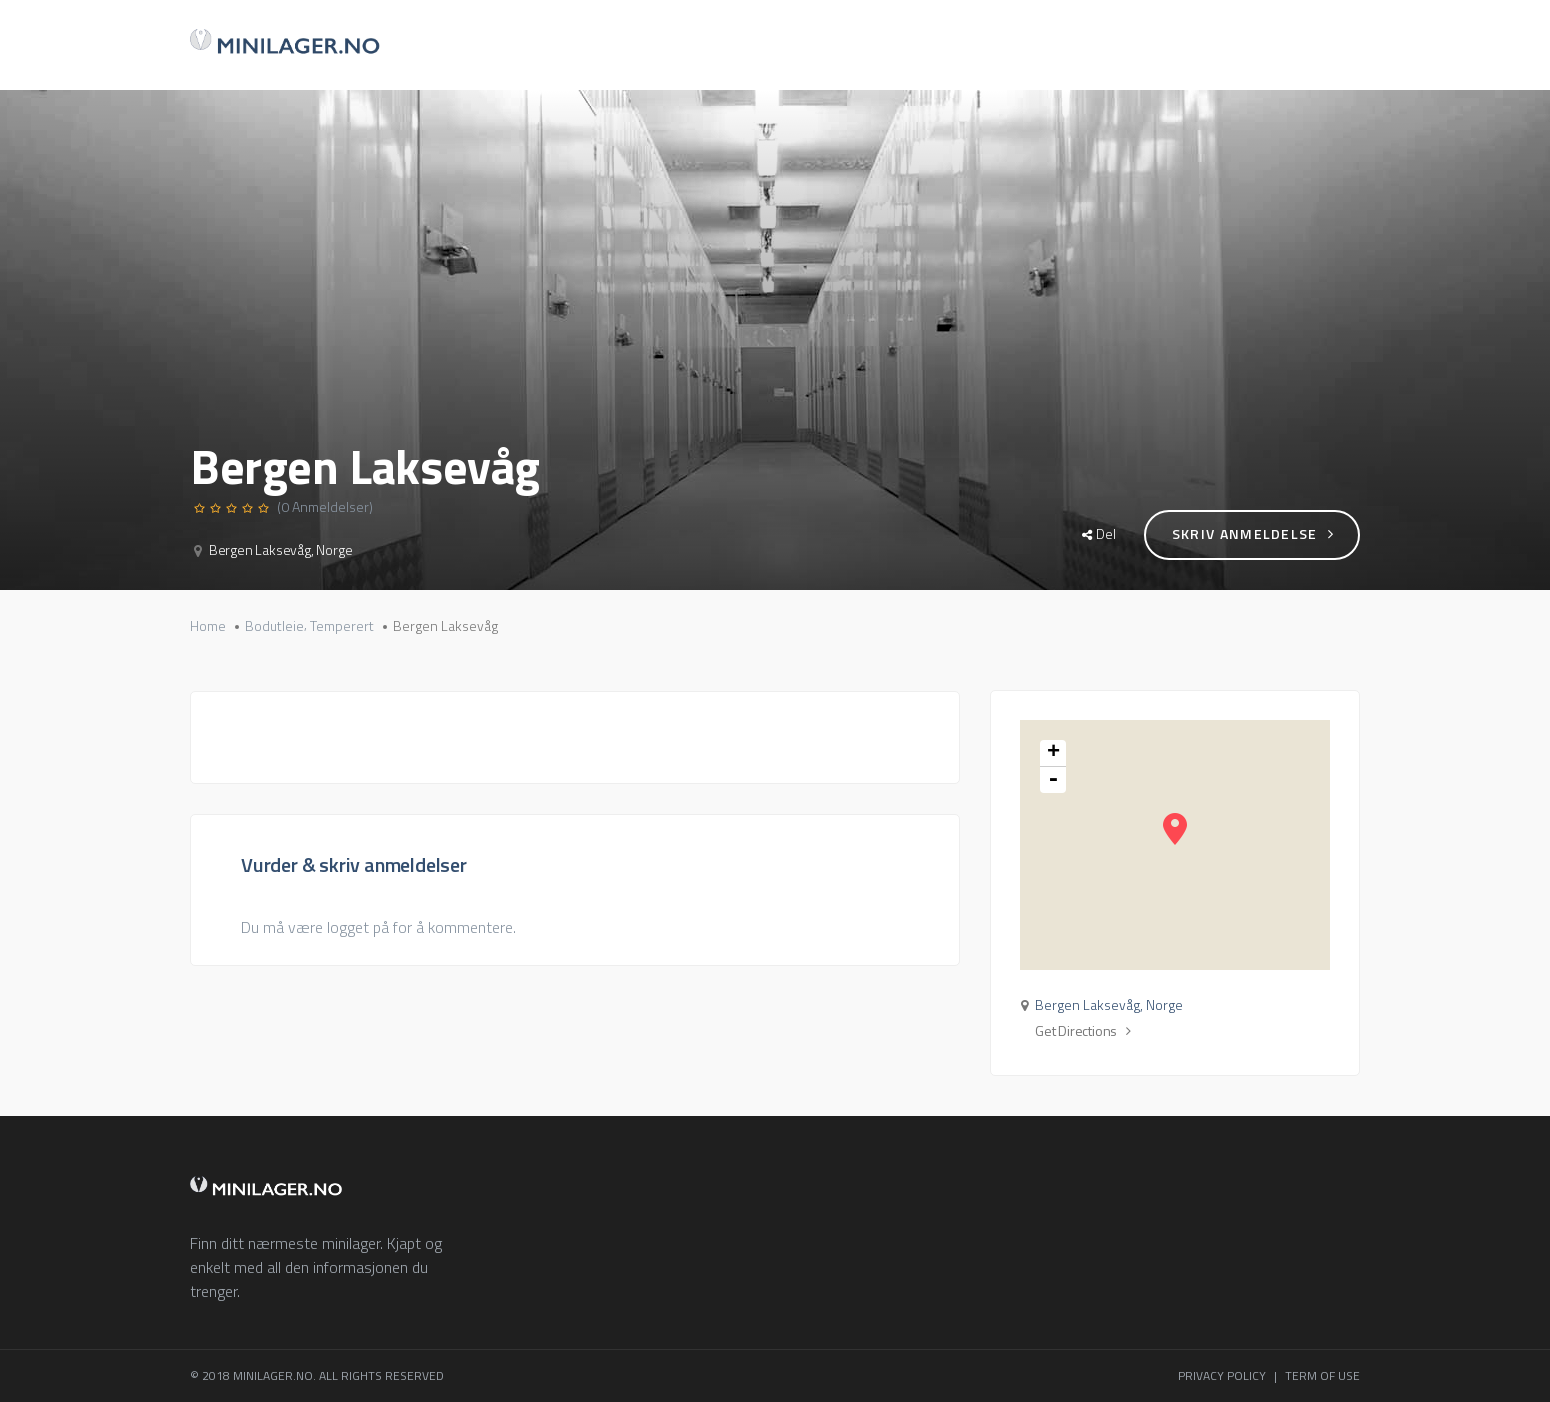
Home (208, 626)
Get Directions (1083, 1031)
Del (1099, 533)
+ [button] (1053, 753)
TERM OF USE (1322, 1375)
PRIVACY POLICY (1222, 1375)
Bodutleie (274, 626)
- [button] (1053, 780)
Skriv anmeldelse (1253, 533)
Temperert (342, 626)
